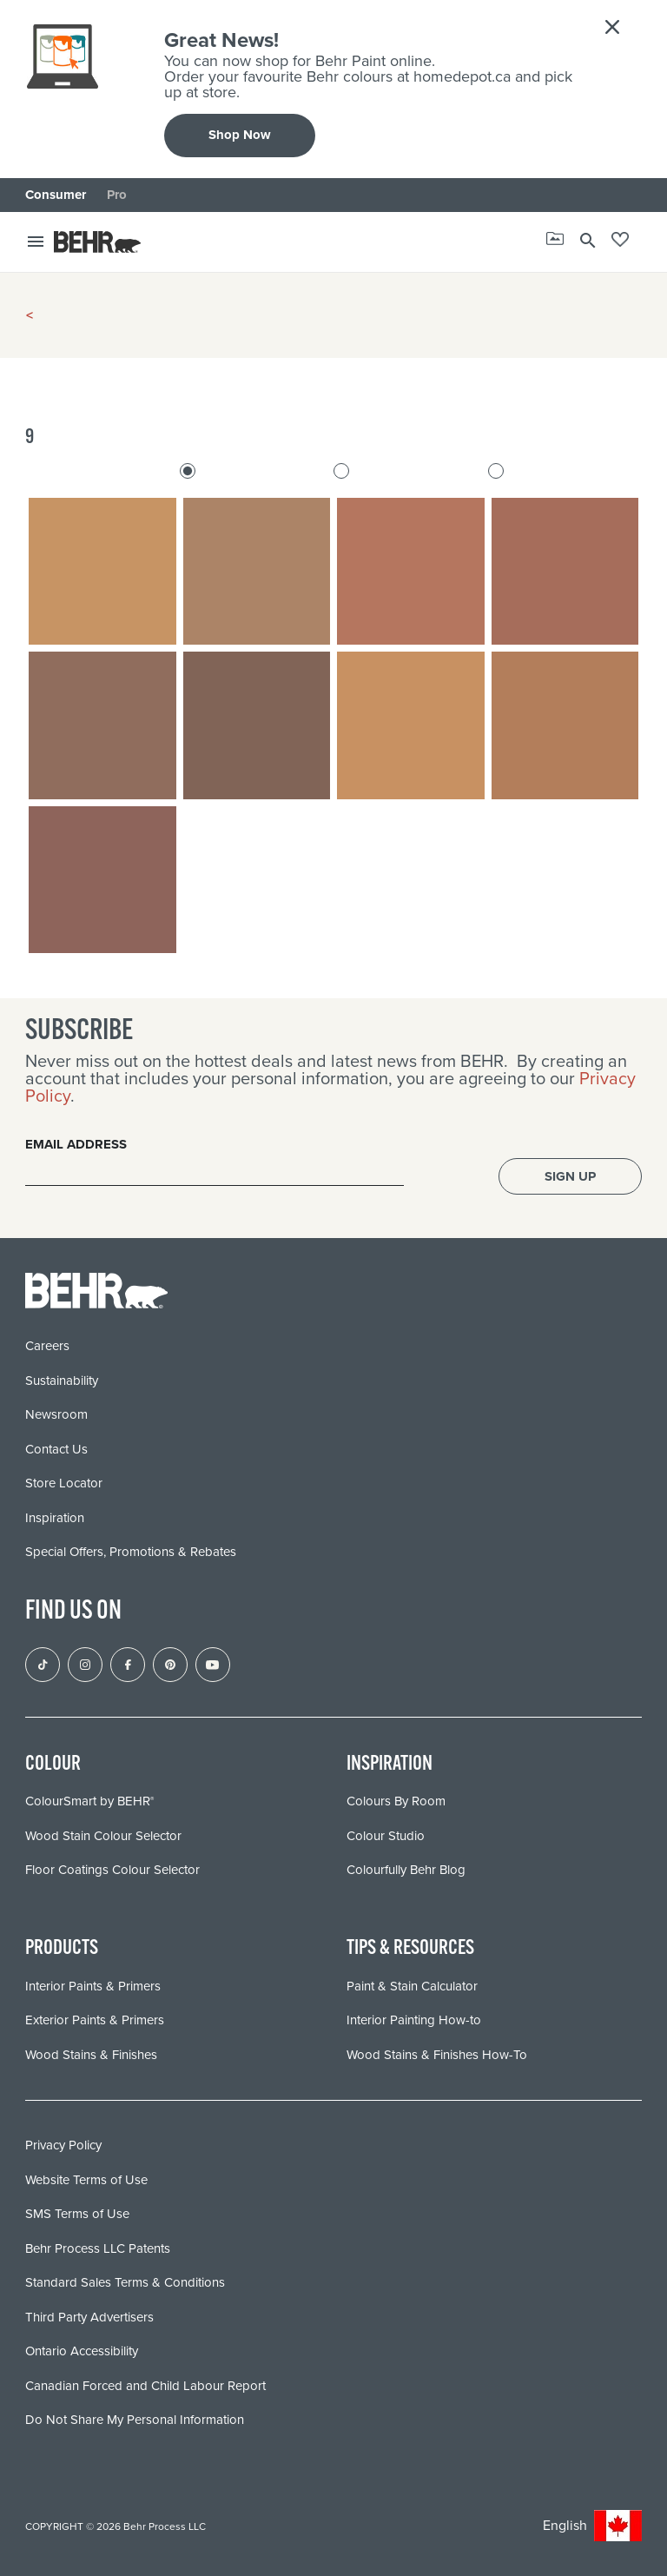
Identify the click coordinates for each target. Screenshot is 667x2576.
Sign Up (570, 1176)
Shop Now (239, 134)
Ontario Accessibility (81, 2351)
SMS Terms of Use (77, 2213)
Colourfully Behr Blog (406, 1869)
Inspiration (54, 1517)
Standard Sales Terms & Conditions (125, 2282)
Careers (47, 1345)
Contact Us (56, 1449)
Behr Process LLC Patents (97, 2248)
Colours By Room (396, 1801)
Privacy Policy (63, 2145)
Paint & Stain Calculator (412, 1986)
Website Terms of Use (86, 2179)
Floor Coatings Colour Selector (112, 1869)
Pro (117, 194)
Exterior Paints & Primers (94, 2020)
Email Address (76, 1144)
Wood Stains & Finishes (91, 2054)
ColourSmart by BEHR (89, 1801)
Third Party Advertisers (89, 2317)
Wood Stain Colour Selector (103, 1835)
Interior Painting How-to (414, 2020)
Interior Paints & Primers (93, 1986)
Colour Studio (386, 1835)
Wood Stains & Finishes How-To (437, 2054)
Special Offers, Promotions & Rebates (130, 1551)
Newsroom (56, 1414)
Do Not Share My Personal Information (134, 2419)
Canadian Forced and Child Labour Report (145, 2385)
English (592, 2525)
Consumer (55, 194)
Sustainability (61, 1380)
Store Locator (63, 1483)
